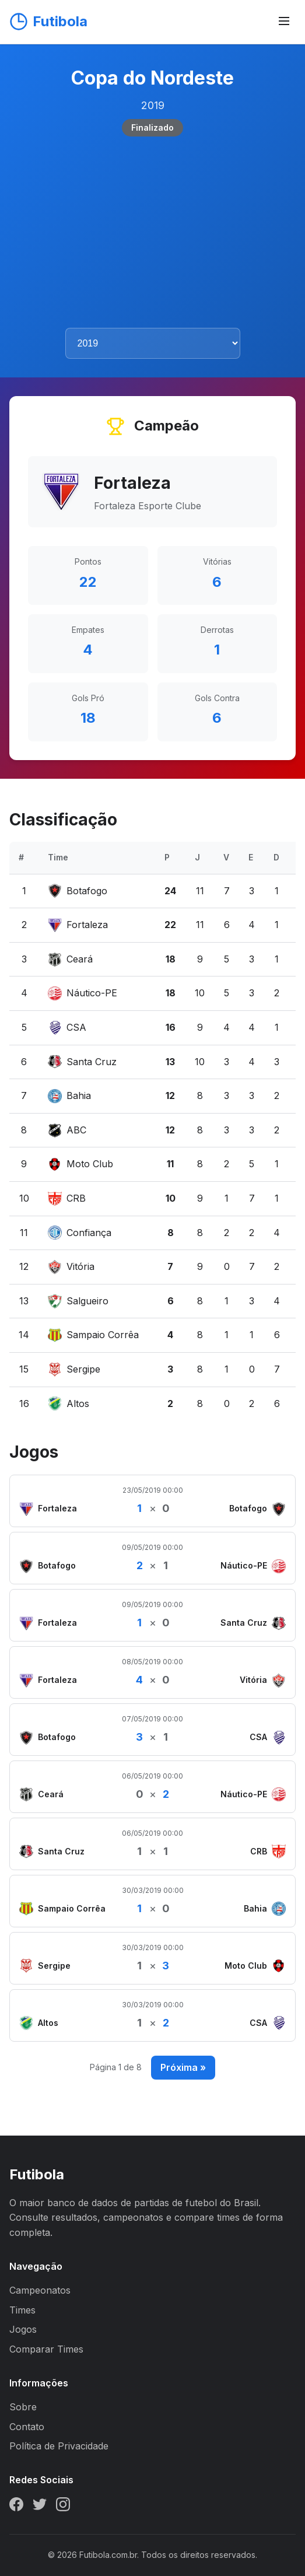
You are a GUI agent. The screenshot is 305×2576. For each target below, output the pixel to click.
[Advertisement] (152, 232)
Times (22, 2310)
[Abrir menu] (284, 21)
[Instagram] (63, 2506)
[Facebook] (16, 2506)
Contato (26, 2426)
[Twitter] (40, 2506)
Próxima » (183, 2067)
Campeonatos (40, 2290)
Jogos (23, 2329)
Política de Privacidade (58, 2446)
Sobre (23, 2407)
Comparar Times (46, 2349)
